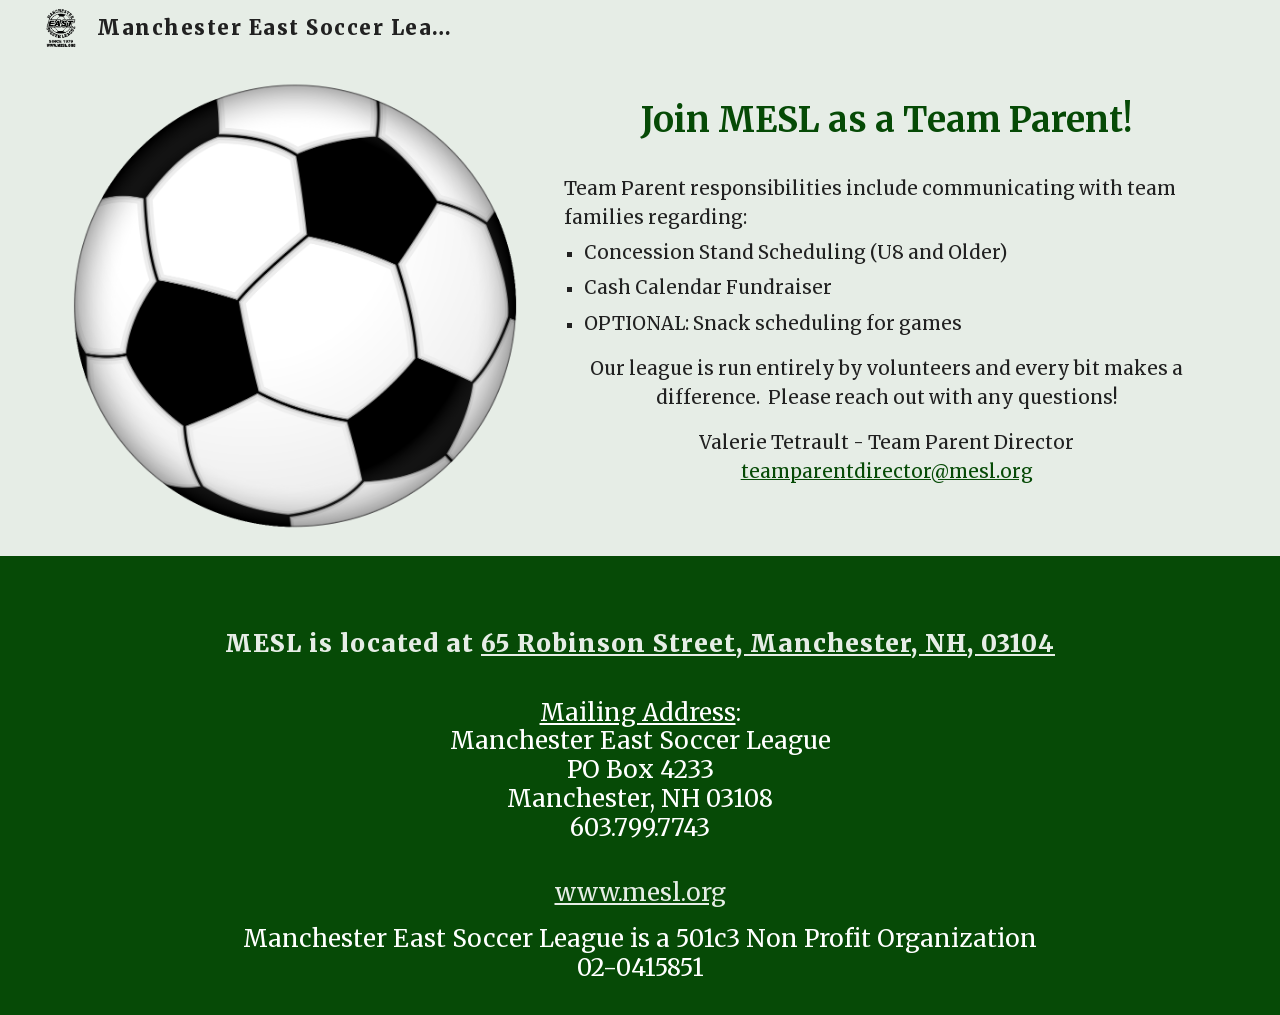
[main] (886, 120)
